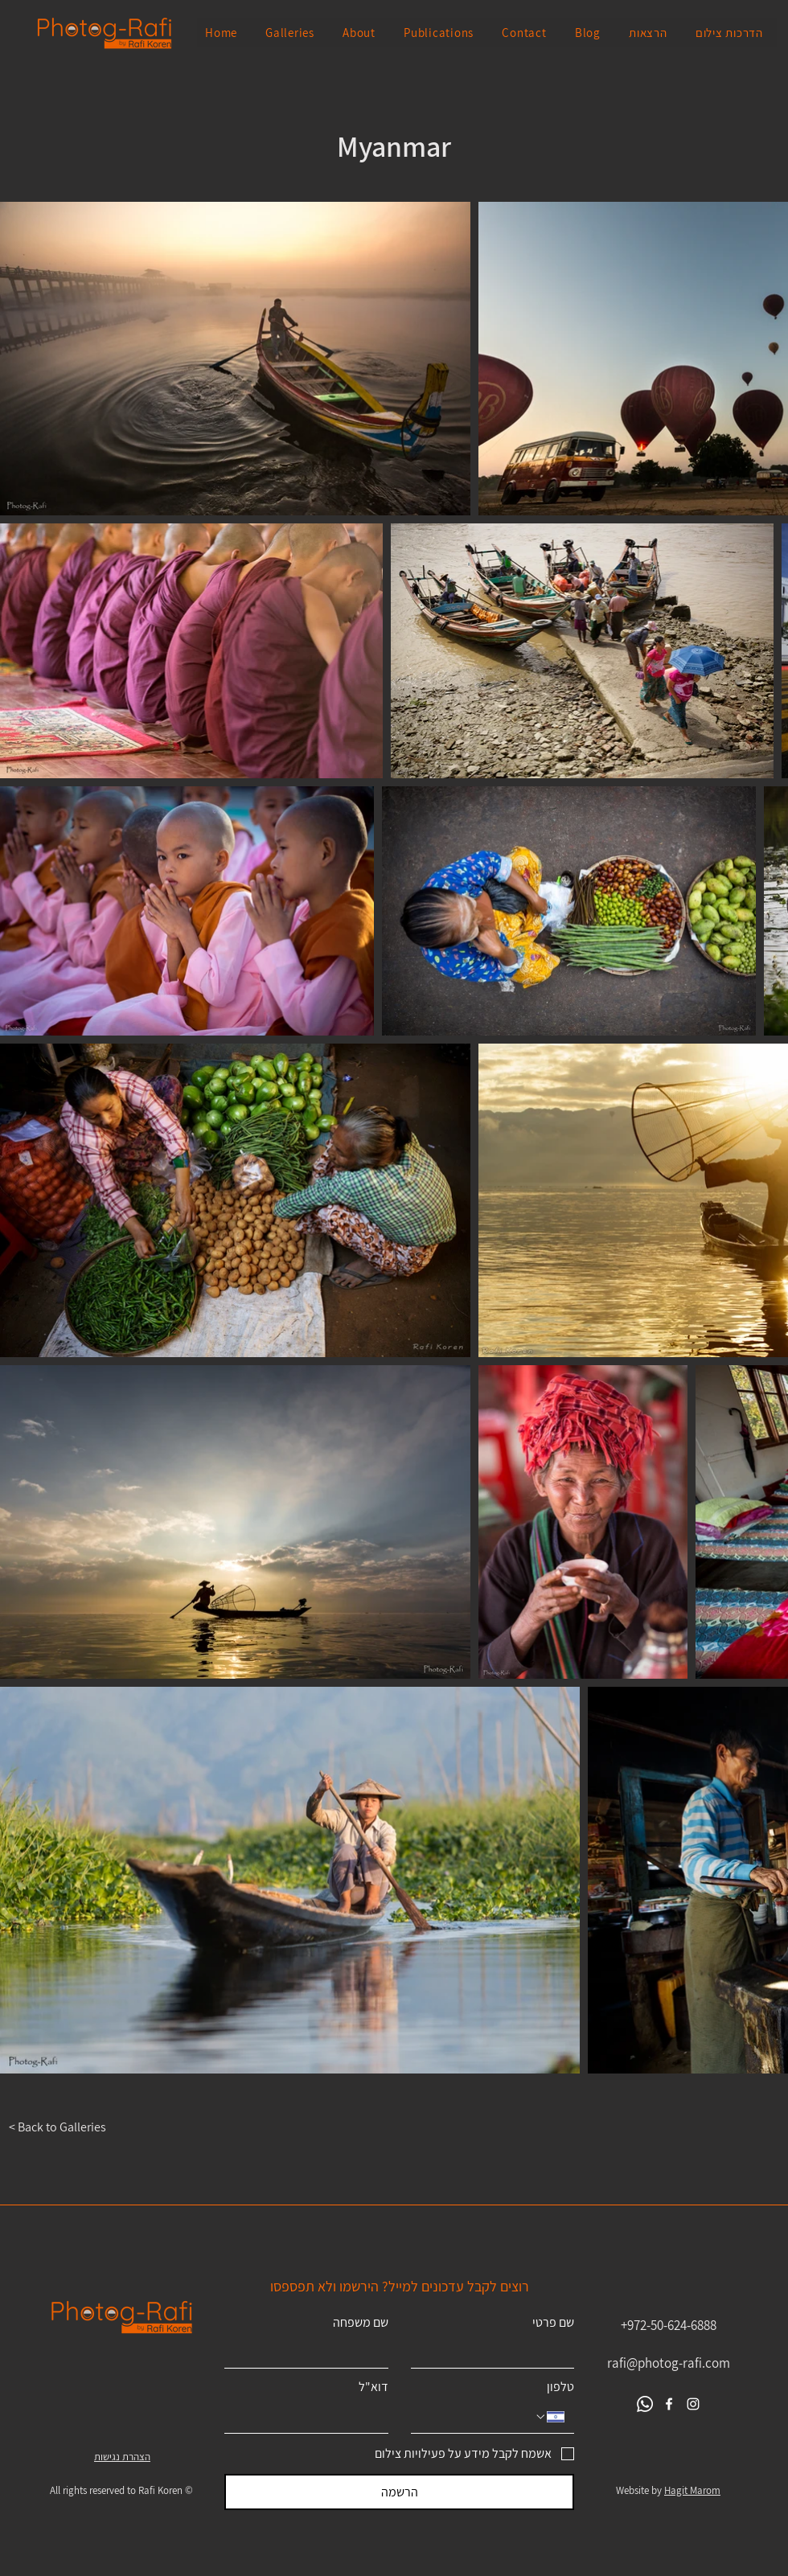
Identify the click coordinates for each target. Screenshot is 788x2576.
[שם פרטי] (498, 2352)
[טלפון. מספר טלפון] (477, 2417)
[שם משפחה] (311, 2352)
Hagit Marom (692, 2490)
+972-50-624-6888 (668, 2325)
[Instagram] (693, 2404)
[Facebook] (669, 2404)
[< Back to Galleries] (67, 2127)
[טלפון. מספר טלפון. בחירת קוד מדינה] (549, 2416)
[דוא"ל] (311, 2417)
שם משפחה (360, 2323)
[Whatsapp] (645, 2404)
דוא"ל (373, 2387)
